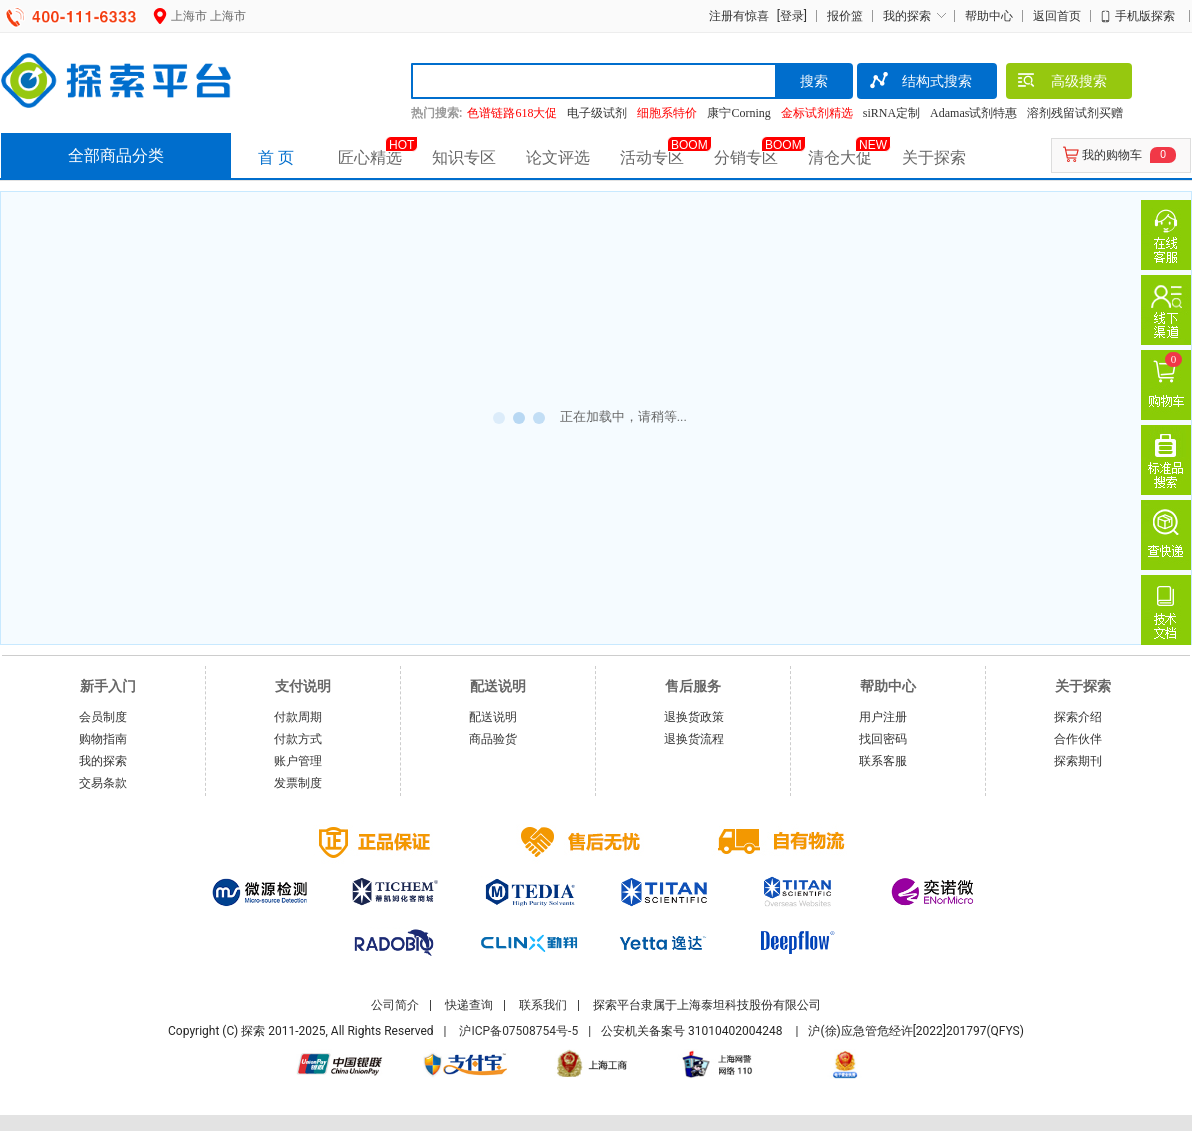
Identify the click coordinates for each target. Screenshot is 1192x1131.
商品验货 (493, 739)
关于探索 (934, 157)
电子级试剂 (597, 113)
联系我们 (543, 1005)
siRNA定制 (891, 113)
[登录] (789, 16)
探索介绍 (1078, 717)
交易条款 (103, 783)
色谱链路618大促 (512, 113)
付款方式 (298, 739)
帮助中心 (989, 16)
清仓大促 (840, 157)
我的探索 (907, 16)
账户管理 (298, 761)
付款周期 (298, 717)
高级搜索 (1061, 83)
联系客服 (883, 761)
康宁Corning (738, 113)
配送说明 (493, 717)
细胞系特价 (667, 113)
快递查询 (469, 1005)
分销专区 (746, 157)
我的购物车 (1112, 155)
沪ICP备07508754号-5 (518, 1031)
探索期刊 (1078, 761)
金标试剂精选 (817, 113)
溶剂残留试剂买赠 (1075, 113)
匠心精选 (370, 157)
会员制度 (103, 717)
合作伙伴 (1078, 739)
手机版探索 (1145, 16)
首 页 (276, 157)
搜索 (814, 81)
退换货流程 (694, 739)
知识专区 (464, 157)
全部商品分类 (116, 155)
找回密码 (883, 739)
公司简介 (395, 1005)
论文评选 (558, 157)
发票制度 (298, 783)
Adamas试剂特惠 (973, 113)
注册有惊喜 (739, 16)
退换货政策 (694, 717)
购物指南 (103, 739)
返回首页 (1057, 16)
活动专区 (652, 157)
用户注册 (883, 717)
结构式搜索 (919, 83)
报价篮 (845, 16)
